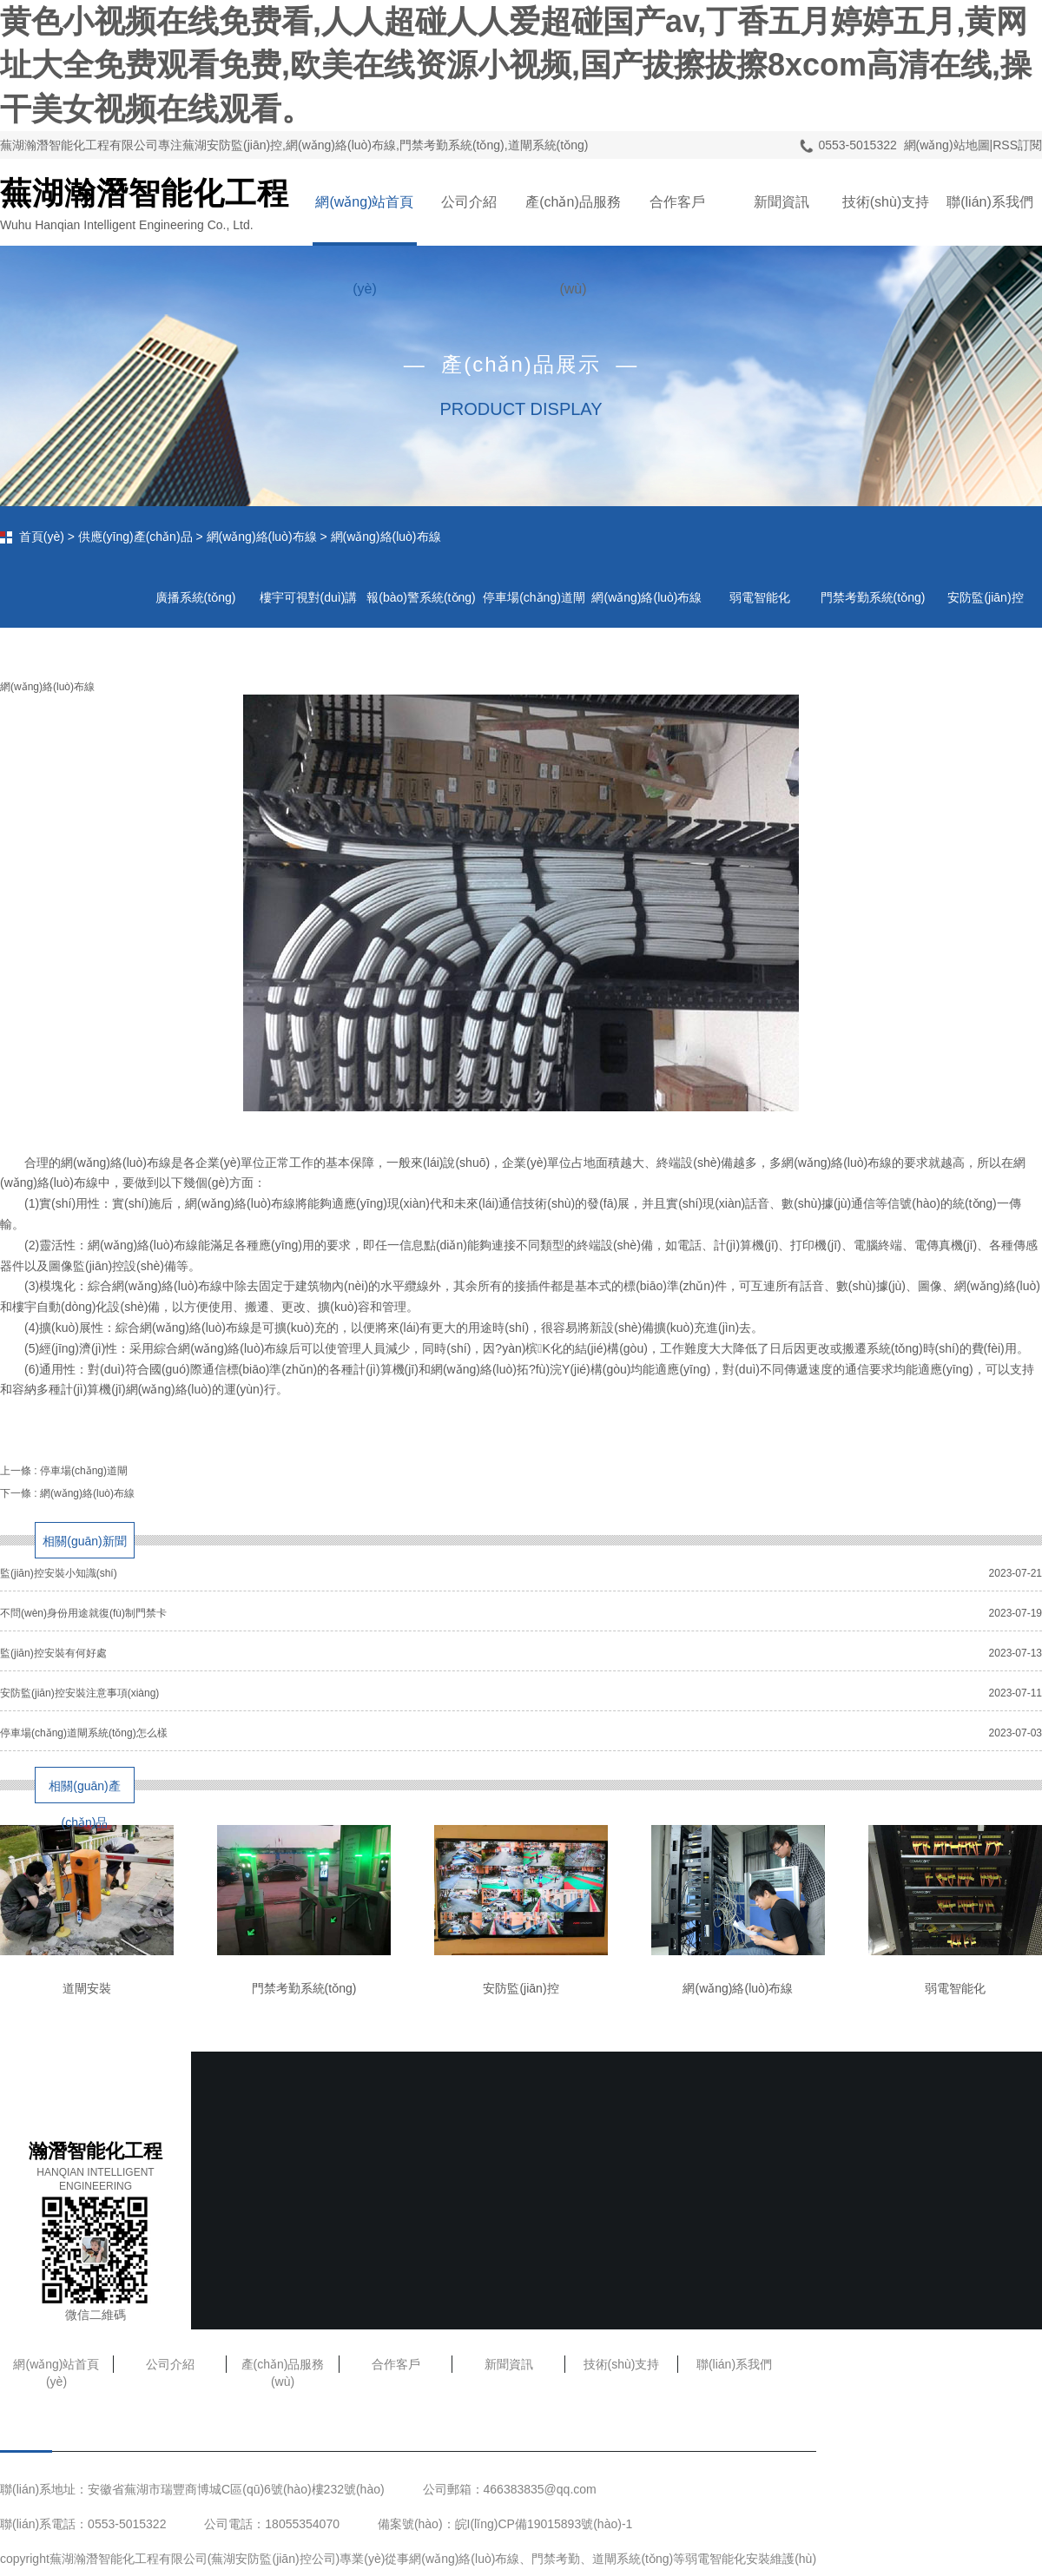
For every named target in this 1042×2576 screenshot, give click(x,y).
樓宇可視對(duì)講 (309, 597)
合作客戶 (677, 201)
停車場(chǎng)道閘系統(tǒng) (534, 609)
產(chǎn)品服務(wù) (572, 220)
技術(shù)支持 (885, 201)
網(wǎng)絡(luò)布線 (262, 537)
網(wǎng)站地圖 (947, 145)
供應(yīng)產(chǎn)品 (135, 537)
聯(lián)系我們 (989, 201)
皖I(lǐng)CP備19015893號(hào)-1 (544, 2524)
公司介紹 (469, 201)
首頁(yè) (41, 537)
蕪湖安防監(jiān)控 (261, 2559)
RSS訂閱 (1017, 145)
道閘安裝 (87, 1988)
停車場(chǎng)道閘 (84, 1471)
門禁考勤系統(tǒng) (873, 597)
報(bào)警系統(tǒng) (420, 597)
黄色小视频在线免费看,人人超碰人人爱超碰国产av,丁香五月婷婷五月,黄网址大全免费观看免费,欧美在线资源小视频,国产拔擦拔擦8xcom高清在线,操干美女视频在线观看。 (516, 65)
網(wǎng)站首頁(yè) (364, 220)
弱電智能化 (759, 597)
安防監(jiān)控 (985, 597)
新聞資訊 (781, 201)
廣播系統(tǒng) (195, 597)
